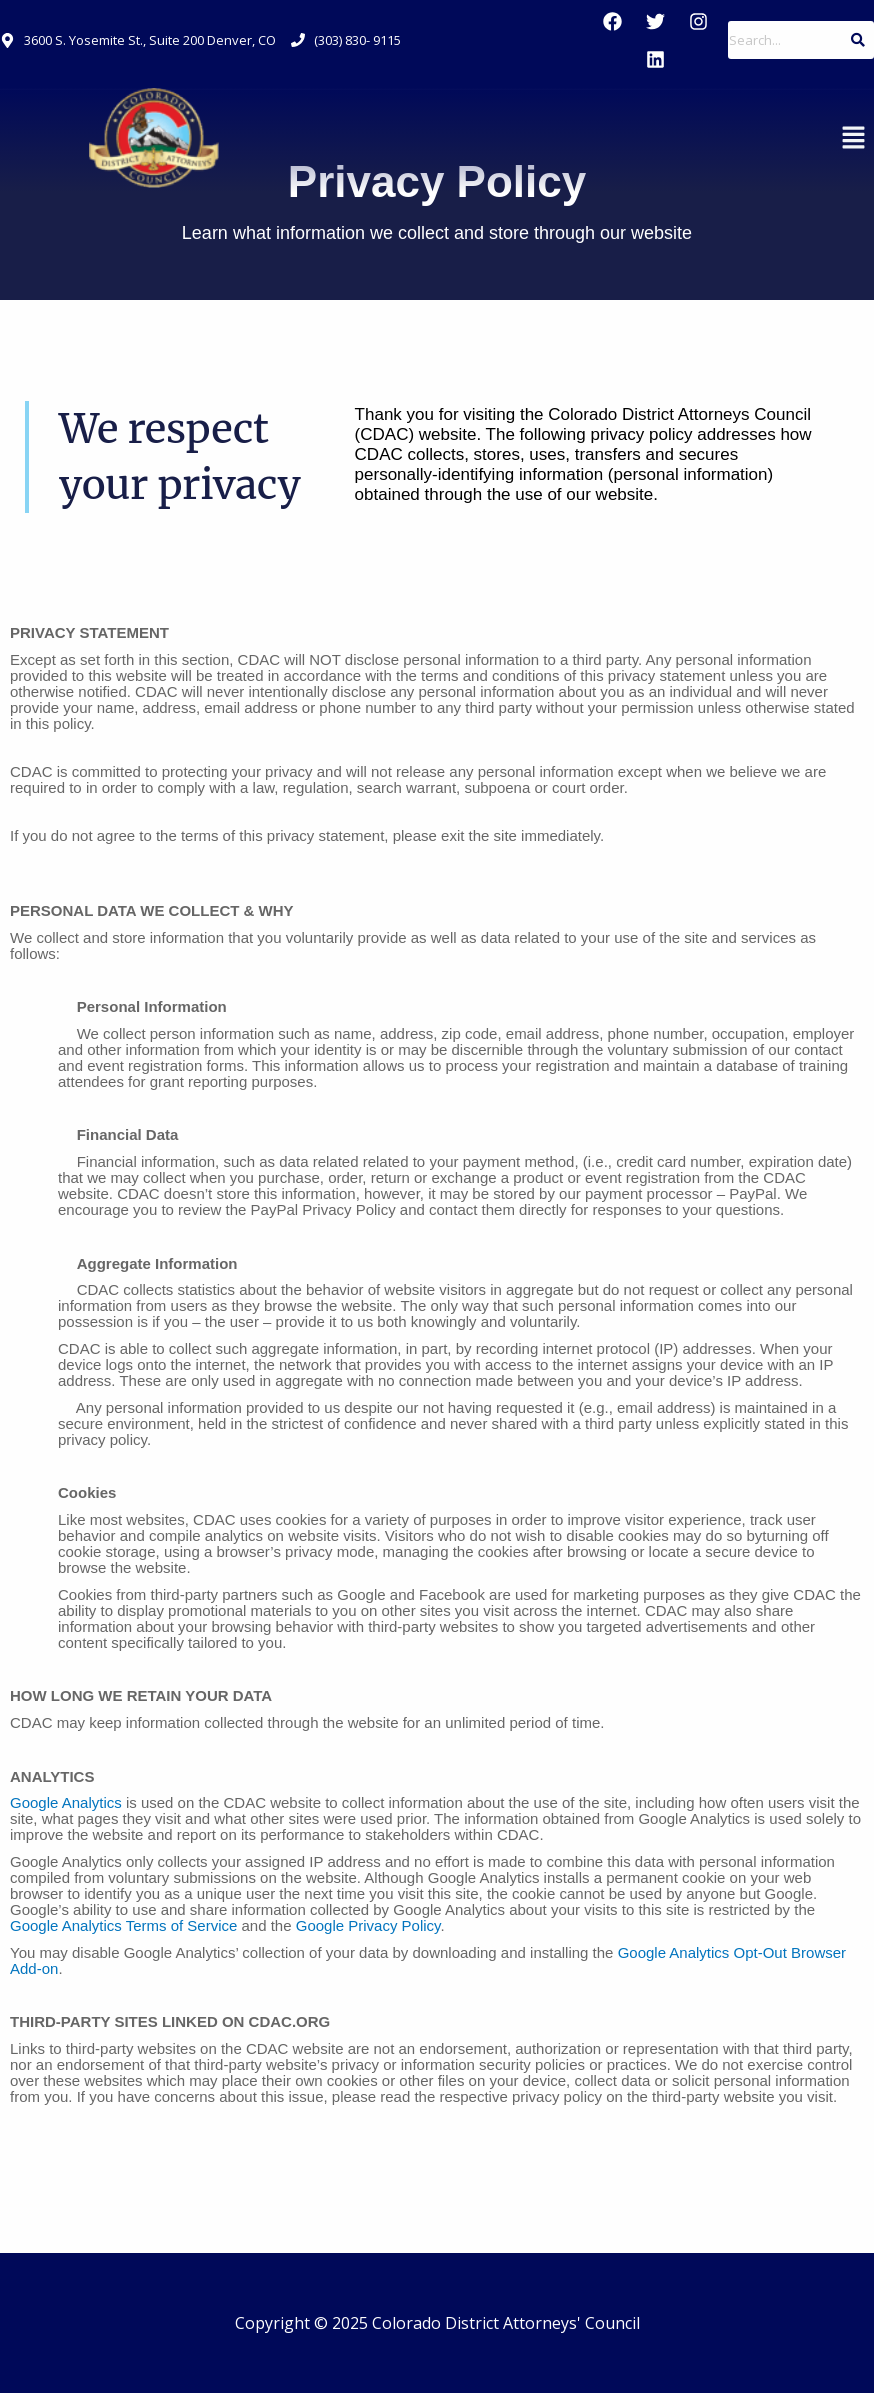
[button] (854, 138)
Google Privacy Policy (368, 1925)
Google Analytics (66, 1802)
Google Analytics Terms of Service (123, 1925)
